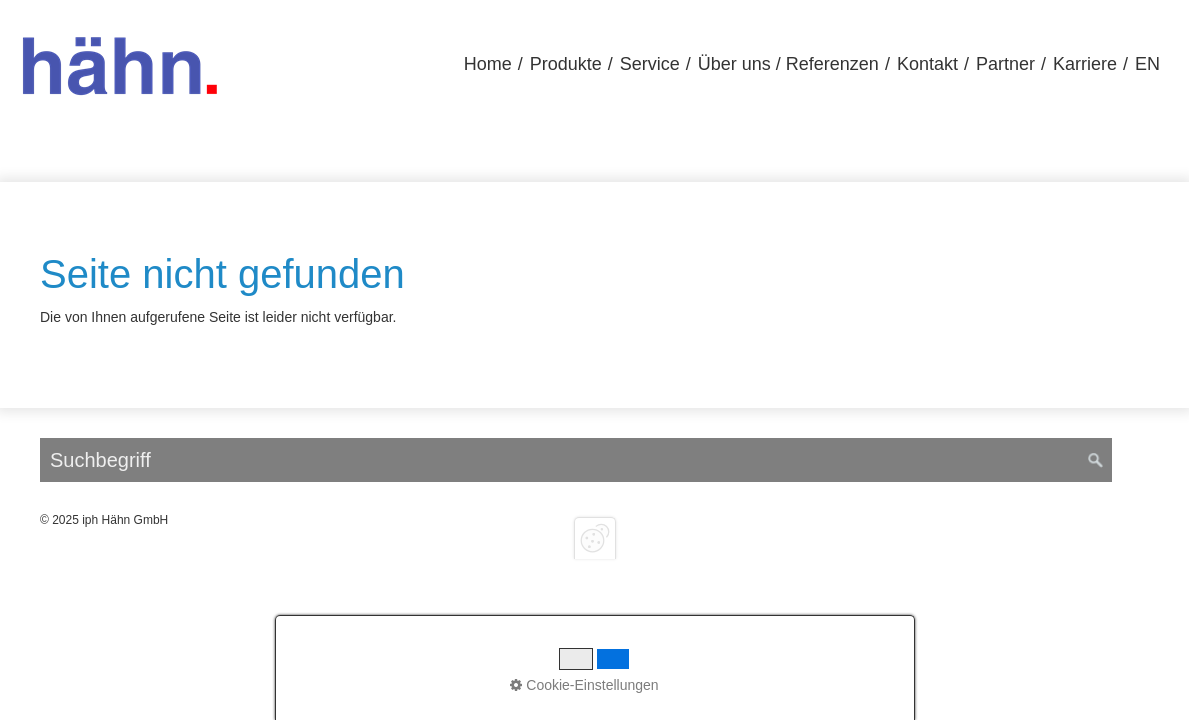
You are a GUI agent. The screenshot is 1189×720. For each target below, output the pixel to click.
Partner (1005, 64)
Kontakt (927, 64)
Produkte (566, 64)
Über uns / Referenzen (788, 64)
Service (650, 64)
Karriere (1085, 64)
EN (1147, 64)
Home (488, 64)
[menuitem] (488, 64)
